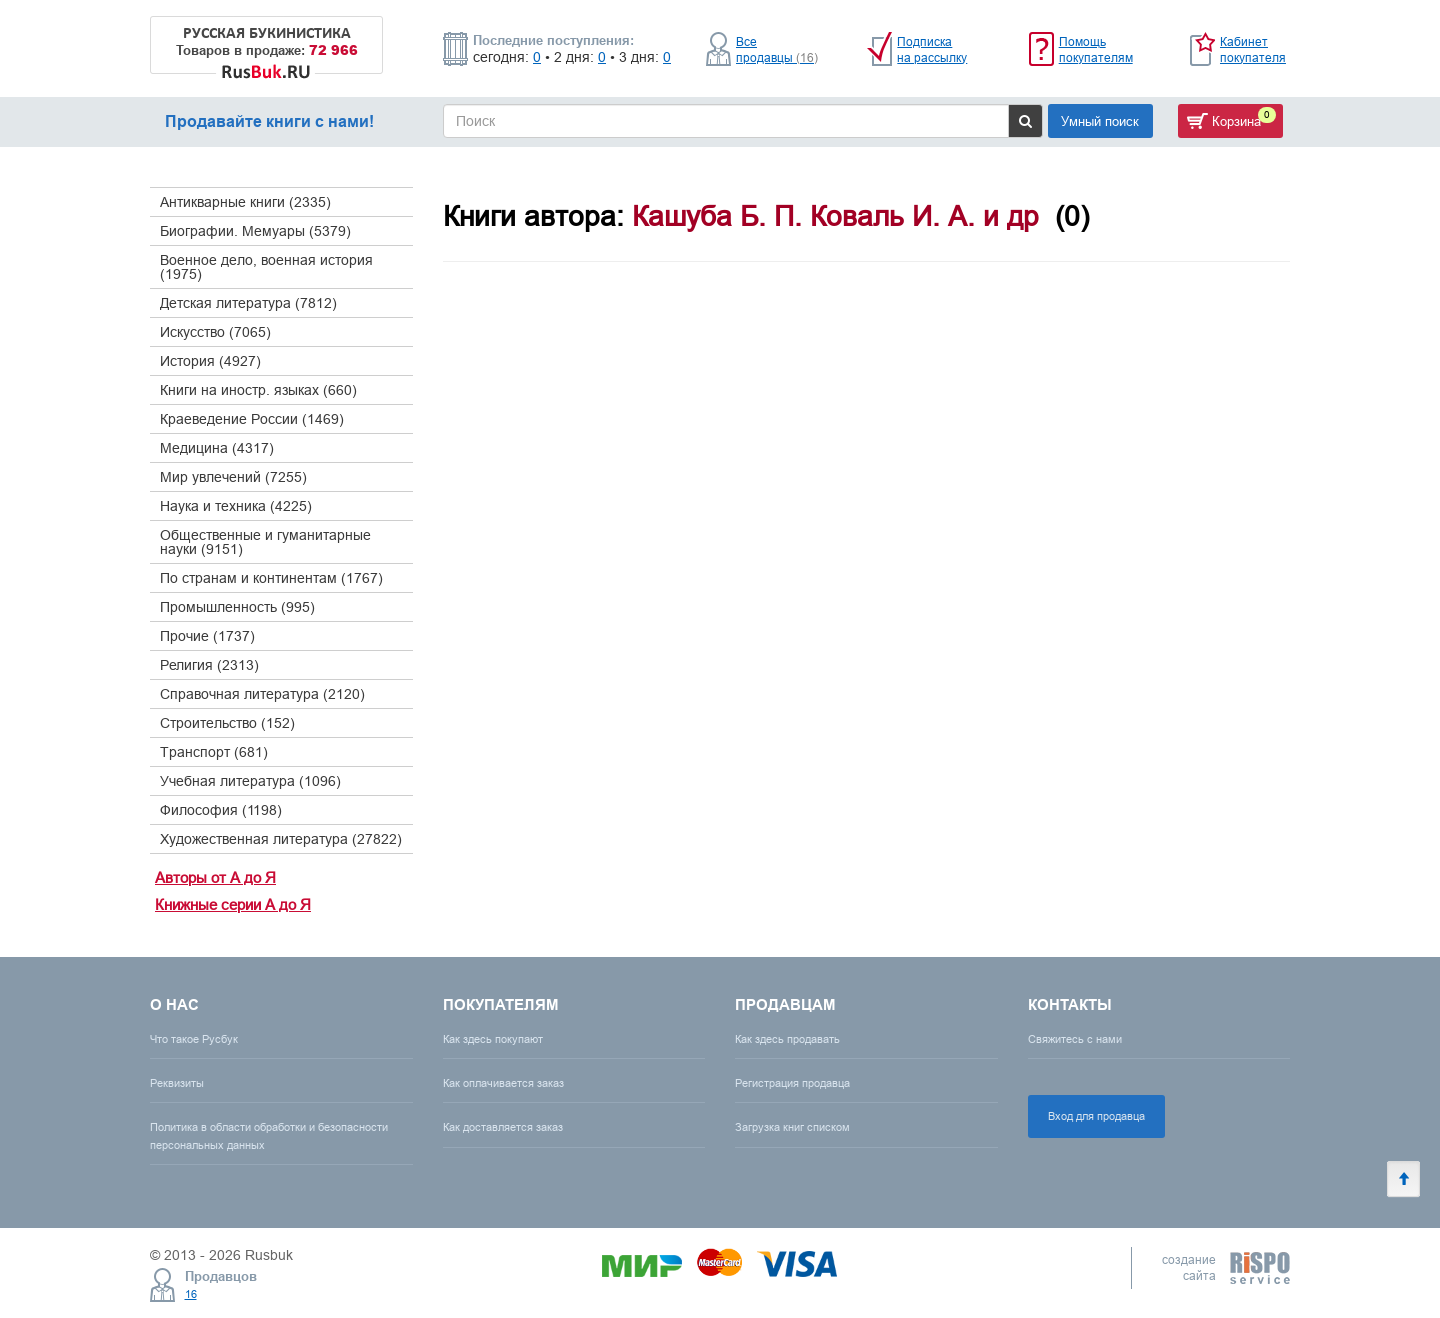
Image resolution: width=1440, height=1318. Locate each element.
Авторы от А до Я (215, 877)
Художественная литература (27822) (281, 839)
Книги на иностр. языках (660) (258, 390)
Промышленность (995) (237, 607)
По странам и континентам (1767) (271, 578)
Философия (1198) (221, 810)
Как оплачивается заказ (503, 1083)
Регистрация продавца (792, 1083)
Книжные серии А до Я (233, 904)
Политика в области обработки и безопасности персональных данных (269, 1135)
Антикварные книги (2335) (245, 202)
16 (191, 1294)
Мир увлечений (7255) (233, 477)
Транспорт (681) (214, 752)
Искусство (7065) (215, 332)
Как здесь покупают (493, 1039)
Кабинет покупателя (1253, 49)
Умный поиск (1100, 121)
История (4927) (210, 361)
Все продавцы (777, 49)
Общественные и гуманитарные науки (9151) (265, 542)
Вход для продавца (1096, 1116)
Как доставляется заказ (503, 1127)
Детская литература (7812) (248, 303)
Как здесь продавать (787, 1039)
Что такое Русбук (194, 1039)
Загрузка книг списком (792, 1127)
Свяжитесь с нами (1075, 1039)
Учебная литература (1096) (250, 781)
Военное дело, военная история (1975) (266, 267)
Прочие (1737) (207, 636)
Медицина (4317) (217, 448)
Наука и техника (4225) (236, 506)
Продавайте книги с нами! (269, 121)
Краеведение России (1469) (252, 419)
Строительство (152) (227, 723)
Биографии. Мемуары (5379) (255, 231)
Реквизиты (177, 1083)
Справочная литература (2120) (262, 694)
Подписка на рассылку (932, 49)
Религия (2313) (209, 665)
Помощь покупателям (1096, 49)
